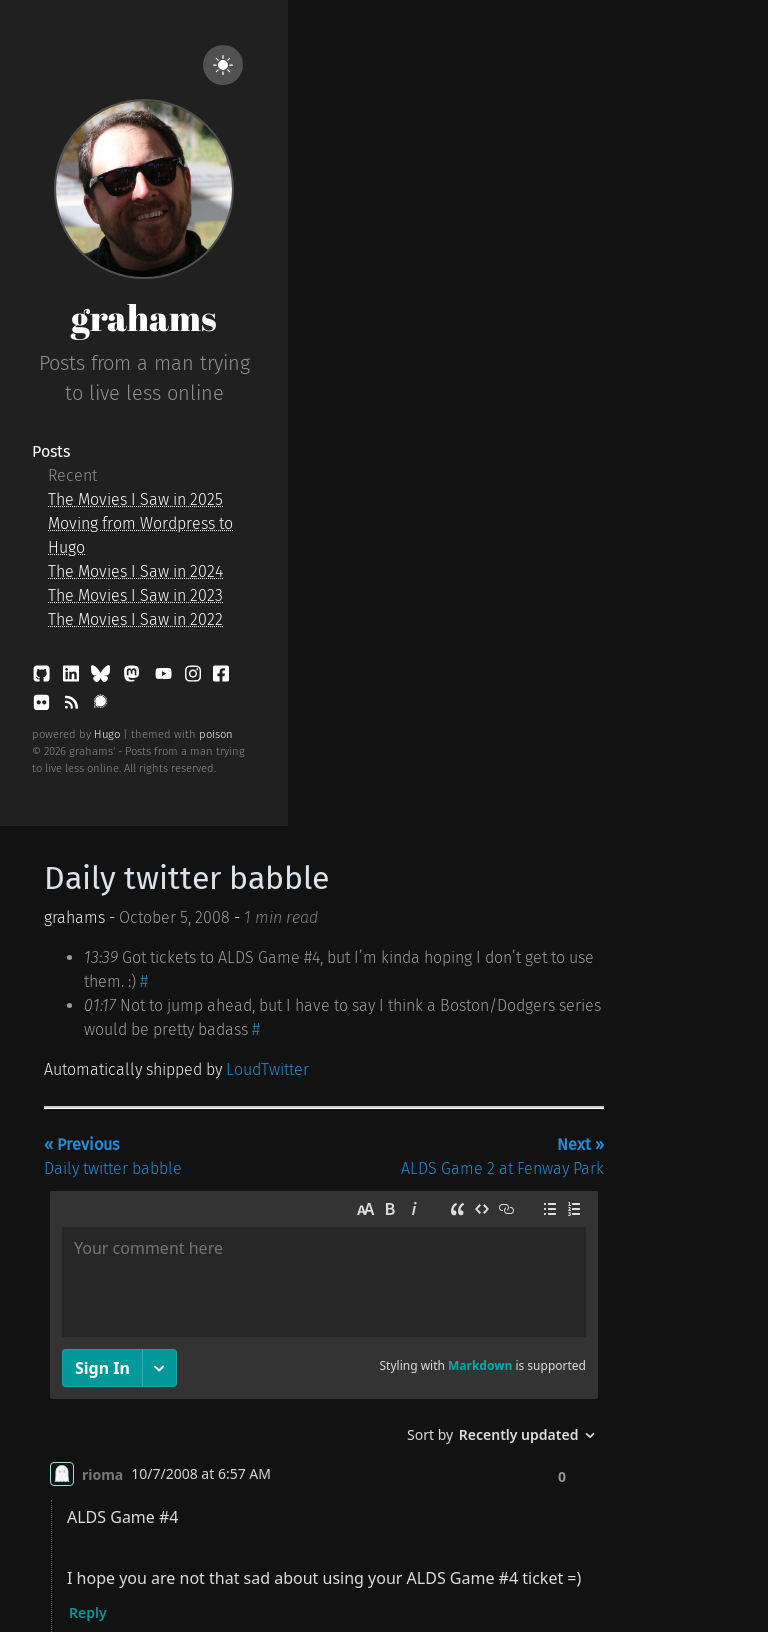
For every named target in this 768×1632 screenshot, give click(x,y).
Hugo (107, 734)
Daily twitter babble (186, 878)
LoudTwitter (267, 1069)
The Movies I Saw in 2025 (135, 499)
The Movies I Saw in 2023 (135, 595)
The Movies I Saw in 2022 (135, 619)
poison (216, 734)
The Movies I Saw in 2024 (135, 571)
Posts (51, 451)
